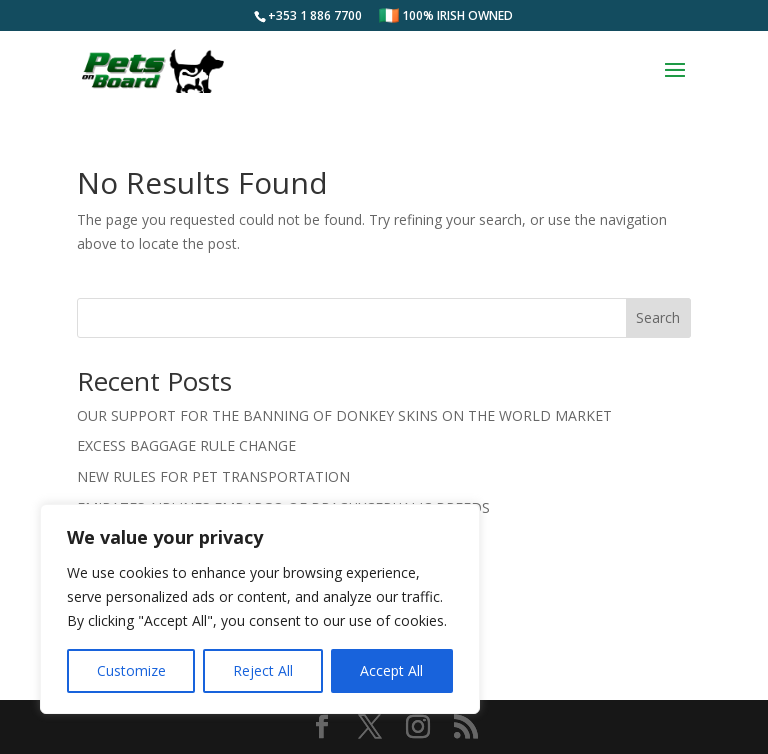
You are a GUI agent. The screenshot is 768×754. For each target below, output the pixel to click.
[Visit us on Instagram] (418, 727)
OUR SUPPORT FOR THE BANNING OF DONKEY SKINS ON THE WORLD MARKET (344, 415)
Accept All (391, 670)
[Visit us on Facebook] (322, 727)
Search (658, 317)
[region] (260, 609)
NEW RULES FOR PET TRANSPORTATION (213, 476)
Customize (131, 670)
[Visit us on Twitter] (370, 727)
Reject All (263, 670)
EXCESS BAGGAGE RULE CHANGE (186, 445)
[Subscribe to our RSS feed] (466, 727)
